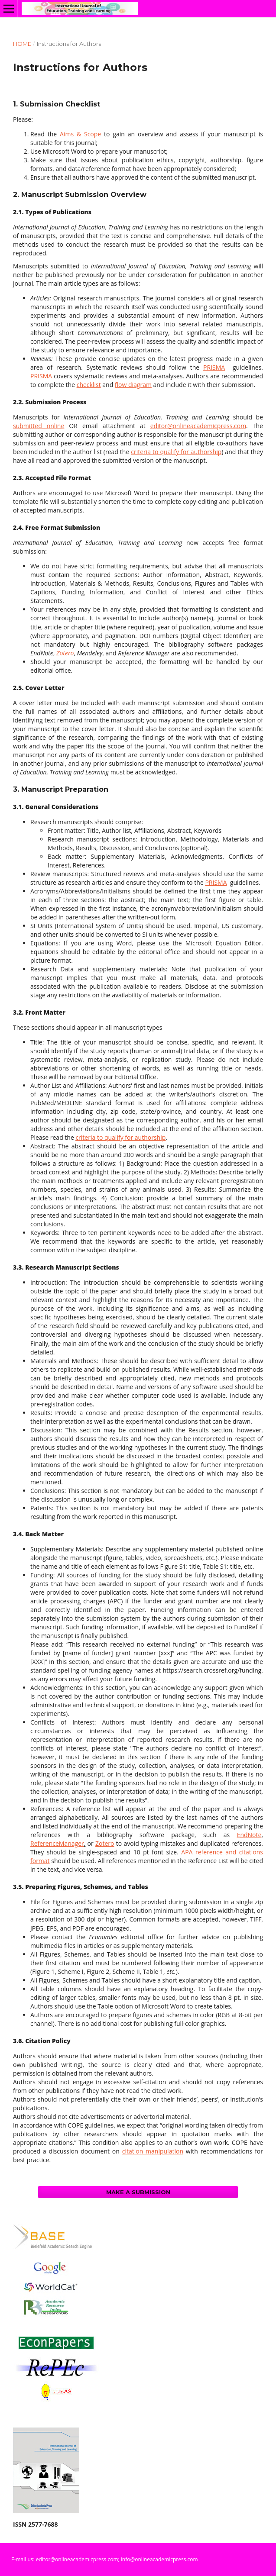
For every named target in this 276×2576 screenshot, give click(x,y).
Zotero (104, 1843)
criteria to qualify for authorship (176, 452)
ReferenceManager (57, 1843)
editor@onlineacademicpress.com (198, 426)
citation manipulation (152, 2151)
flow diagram (133, 384)
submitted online (38, 426)
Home (22, 43)
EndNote (249, 1835)
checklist (89, 384)
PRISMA (214, 367)
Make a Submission (138, 2192)
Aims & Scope (80, 134)
